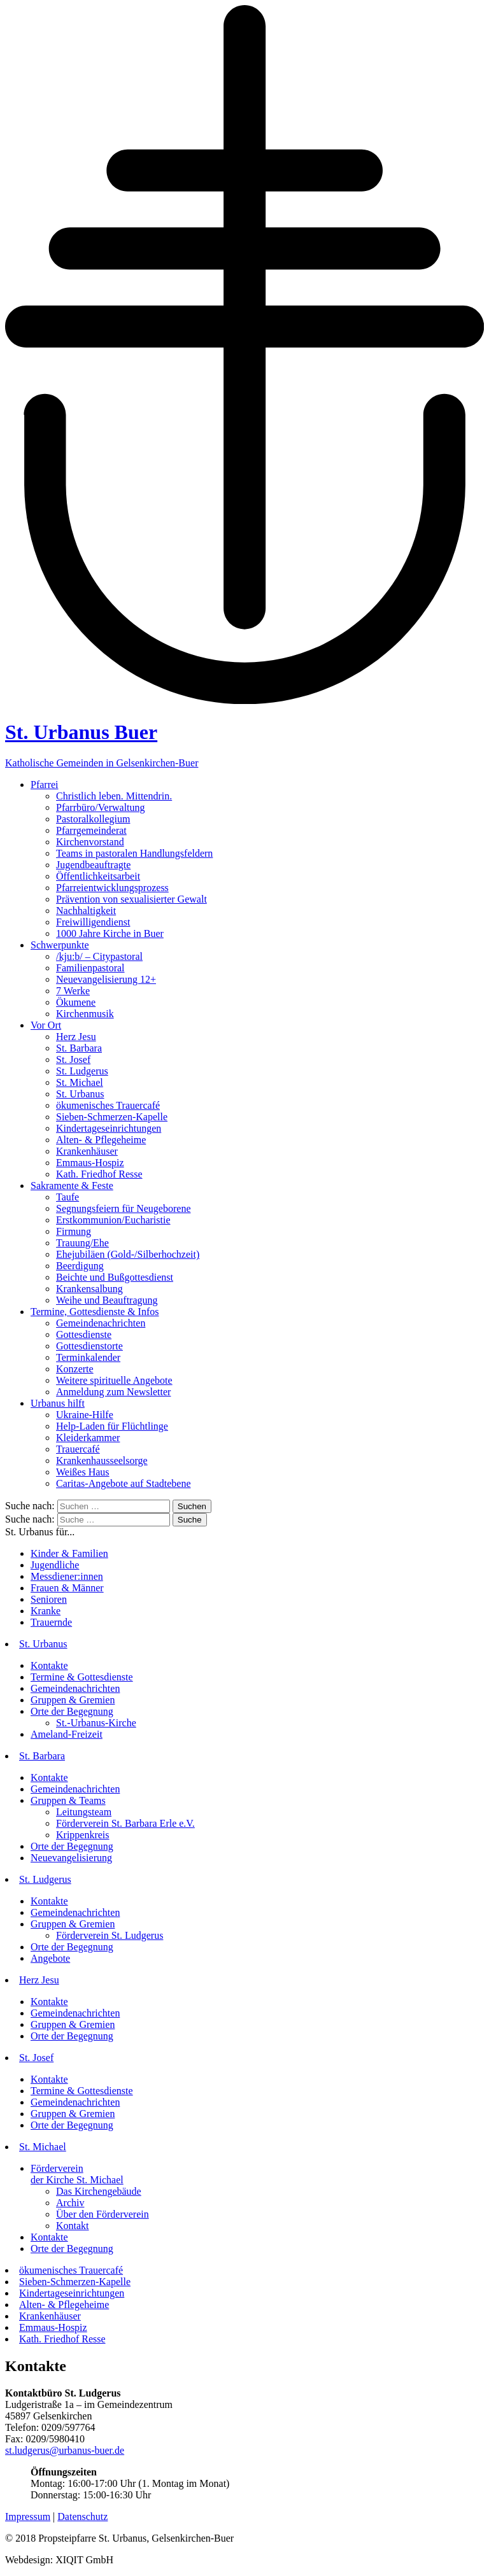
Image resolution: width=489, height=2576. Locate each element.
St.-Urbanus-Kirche (96, 1722)
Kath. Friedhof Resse (99, 1174)
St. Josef (73, 1059)
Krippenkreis (83, 1834)
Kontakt (72, 2225)
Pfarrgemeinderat (91, 830)
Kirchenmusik (85, 1013)
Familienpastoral (90, 967)
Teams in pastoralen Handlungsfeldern (134, 853)
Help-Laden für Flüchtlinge (112, 1426)
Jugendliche (55, 1564)
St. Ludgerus (82, 1071)
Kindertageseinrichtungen (108, 1128)
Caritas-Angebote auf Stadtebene (123, 1483)
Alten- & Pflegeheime (101, 1139)
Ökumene (76, 1002)
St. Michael (79, 1082)
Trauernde (51, 1622)
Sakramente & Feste (72, 1185)
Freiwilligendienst (93, 922)
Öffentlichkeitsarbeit (98, 876)
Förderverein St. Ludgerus (109, 1935)
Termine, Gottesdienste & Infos (95, 1311)
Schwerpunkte (60, 945)
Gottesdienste (83, 1334)
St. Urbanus (80, 1093)
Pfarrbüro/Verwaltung (100, 807)
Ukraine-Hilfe (84, 1414)
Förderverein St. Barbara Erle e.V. (125, 1823)
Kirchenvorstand (90, 841)
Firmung (73, 1231)
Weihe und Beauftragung (107, 1300)
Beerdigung (80, 1265)
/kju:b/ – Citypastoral (99, 956)
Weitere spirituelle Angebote (114, 1380)
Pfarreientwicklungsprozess (112, 887)
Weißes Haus (83, 1472)
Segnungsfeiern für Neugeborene (123, 1208)
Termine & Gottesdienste (82, 1677)
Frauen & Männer (67, 1587)
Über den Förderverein (102, 2214)
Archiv (70, 2202)
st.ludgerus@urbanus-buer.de (64, 2450)
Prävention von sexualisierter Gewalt (131, 899)
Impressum (27, 2516)
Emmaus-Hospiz (90, 1162)
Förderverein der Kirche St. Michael (77, 2174)
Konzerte (75, 1368)
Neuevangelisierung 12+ (106, 979)
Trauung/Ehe (82, 1242)
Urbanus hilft (58, 1403)
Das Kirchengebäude (98, 2191)
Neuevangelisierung (71, 1857)
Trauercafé (78, 1449)
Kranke (45, 1610)
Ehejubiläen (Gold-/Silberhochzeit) (127, 1254)
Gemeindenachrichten (100, 1323)
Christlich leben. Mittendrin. (114, 796)
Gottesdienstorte (89, 1346)
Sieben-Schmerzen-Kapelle (111, 1116)
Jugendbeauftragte (93, 864)
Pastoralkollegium (93, 818)
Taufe (67, 1197)
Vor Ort (46, 1025)
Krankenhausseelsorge (102, 1460)
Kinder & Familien (69, 1553)
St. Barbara (79, 1048)
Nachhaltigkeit (86, 910)
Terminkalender (88, 1357)
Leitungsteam (83, 1811)
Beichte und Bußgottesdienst (114, 1277)
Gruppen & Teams (68, 1800)
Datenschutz (82, 2516)
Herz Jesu (76, 1036)
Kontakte (49, 1665)
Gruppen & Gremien (73, 1699)
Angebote (50, 1958)
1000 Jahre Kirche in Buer (110, 933)
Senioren (49, 1599)
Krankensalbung (89, 1288)
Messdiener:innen (67, 1576)
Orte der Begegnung (72, 1711)
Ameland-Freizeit (67, 1734)
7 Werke (73, 990)
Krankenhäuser (87, 1151)
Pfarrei (45, 784)
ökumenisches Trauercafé (108, 1105)
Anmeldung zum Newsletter (113, 1391)
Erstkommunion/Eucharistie (113, 1219)
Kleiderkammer (88, 1437)
